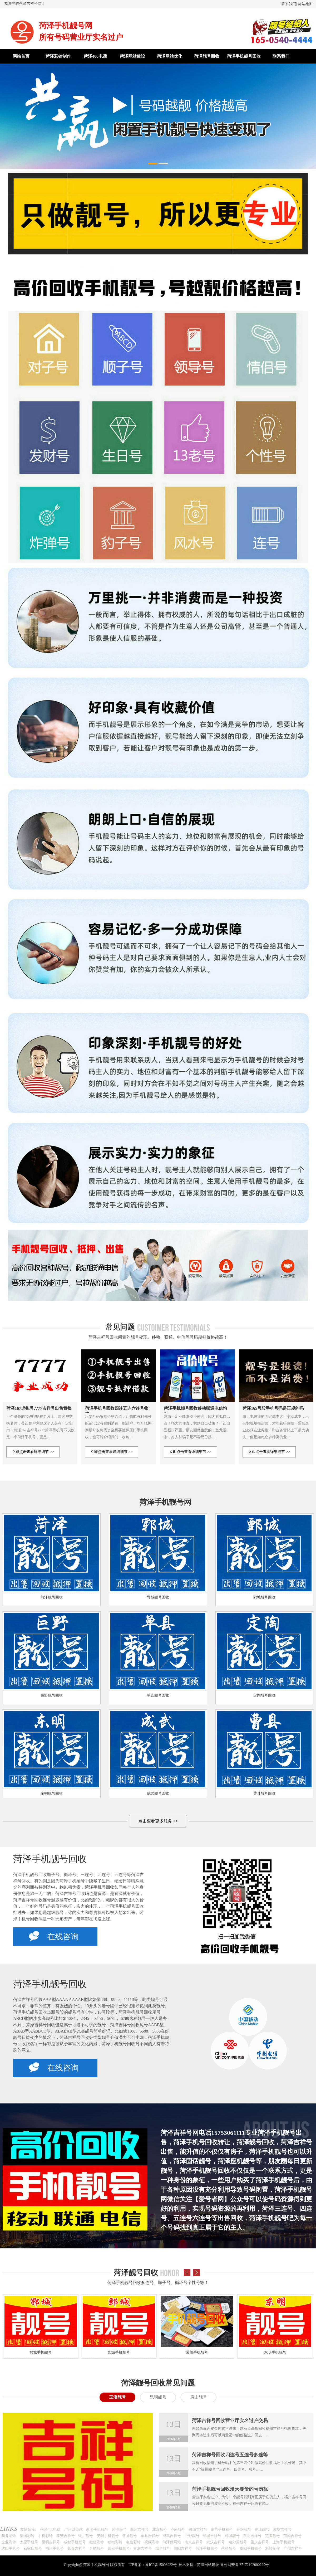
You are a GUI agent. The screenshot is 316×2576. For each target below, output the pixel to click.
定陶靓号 (272, 2536)
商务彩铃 (8, 2536)
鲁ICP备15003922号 (161, 2565)
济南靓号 (177, 2529)
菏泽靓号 (228, 2548)
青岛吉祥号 (142, 2548)
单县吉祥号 (150, 2536)
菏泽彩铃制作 (58, 56)
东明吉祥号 (252, 2536)
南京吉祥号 (194, 2542)
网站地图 (305, 4)
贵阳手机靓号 (251, 2548)
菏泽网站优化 (169, 56)
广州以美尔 (73, 2529)
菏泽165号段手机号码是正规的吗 (273, 1408)
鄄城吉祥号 (212, 2536)
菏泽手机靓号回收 (244, 56)
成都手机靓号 (75, 2542)
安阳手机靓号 (108, 2536)
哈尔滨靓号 (238, 2542)
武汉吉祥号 (215, 2542)
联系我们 (289, 4)
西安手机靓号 (119, 2548)
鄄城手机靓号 (119, 2352)
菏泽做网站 (171, 2542)
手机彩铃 (45, 2536)
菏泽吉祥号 (292, 2536)
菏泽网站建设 (132, 56)
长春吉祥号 (76, 2548)
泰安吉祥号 (65, 2536)
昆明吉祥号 (51, 2542)
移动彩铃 (115, 2542)
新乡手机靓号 (97, 2529)
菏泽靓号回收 (206, 56)
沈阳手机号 (10, 2548)
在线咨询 (54, 1936)
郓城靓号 (232, 2536)
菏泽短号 (119, 2529)
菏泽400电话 (95, 56)
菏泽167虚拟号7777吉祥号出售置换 (39, 1408)
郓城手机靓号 (40, 2352)
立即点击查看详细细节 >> (33, 1452)
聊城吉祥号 (198, 2529)
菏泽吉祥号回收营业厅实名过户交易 (230, 2420)
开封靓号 (243, 2529)
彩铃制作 (272, 2548)
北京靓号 (159, 2529)
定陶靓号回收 (264, 1695)
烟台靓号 (162, 2548)
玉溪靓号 (117, 2397)
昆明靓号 (158, 2397)
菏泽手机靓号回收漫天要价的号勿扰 (230, 2489)
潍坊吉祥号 (282, 2529)
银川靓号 (85, 2536)
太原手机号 (29, 2542)
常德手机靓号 (197, 2352)
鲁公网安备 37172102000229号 (244, 2565)
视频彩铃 (151, 2542)
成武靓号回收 (158, 1793)
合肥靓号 (96, 2548)
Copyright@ (73, 2565)
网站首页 (21, 56)
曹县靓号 (129, 2536)
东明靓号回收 (52, 1793)
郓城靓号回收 (158, 1597)
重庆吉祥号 (259, 2542)
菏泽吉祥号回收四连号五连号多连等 (230, 2454)
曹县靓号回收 (264, 1793)
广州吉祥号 (293, 2548)
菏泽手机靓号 (207, 2548)
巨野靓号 (192, 2536)
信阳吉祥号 (183, 2548)
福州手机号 (54, 2548)
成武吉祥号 (171, 2536)
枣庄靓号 (262, 2529)
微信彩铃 (96, 2542)
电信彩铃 (133, 2542)
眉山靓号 (198, 2397)
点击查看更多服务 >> (158, 1821)
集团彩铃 (27, 2536)
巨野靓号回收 (52, 1695)
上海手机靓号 (284, 2542)
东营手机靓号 (222, 2529)
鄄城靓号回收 (264, 1597)
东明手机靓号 (275, 2352)
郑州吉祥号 (139, 2529)
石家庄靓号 (32, 2548)
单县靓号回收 (158, 1695)
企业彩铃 (8, 2542)
